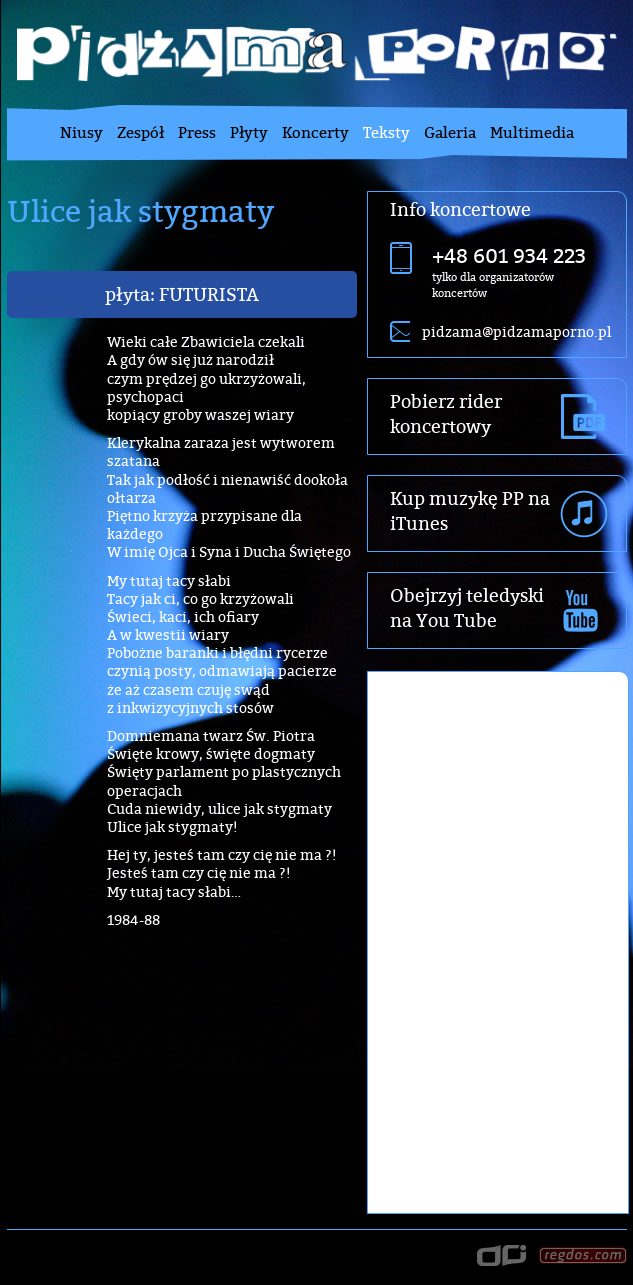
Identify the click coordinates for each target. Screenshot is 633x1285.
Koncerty (315, 132)
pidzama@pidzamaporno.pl (516, 331)
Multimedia (532, 132)
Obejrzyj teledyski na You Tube (467, 608)
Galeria (450, 132)
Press (197, 132)
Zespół (140, 132)
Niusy (81, 132)
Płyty (249, 132)
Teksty (386, 132)
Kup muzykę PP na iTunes (470, 511)
